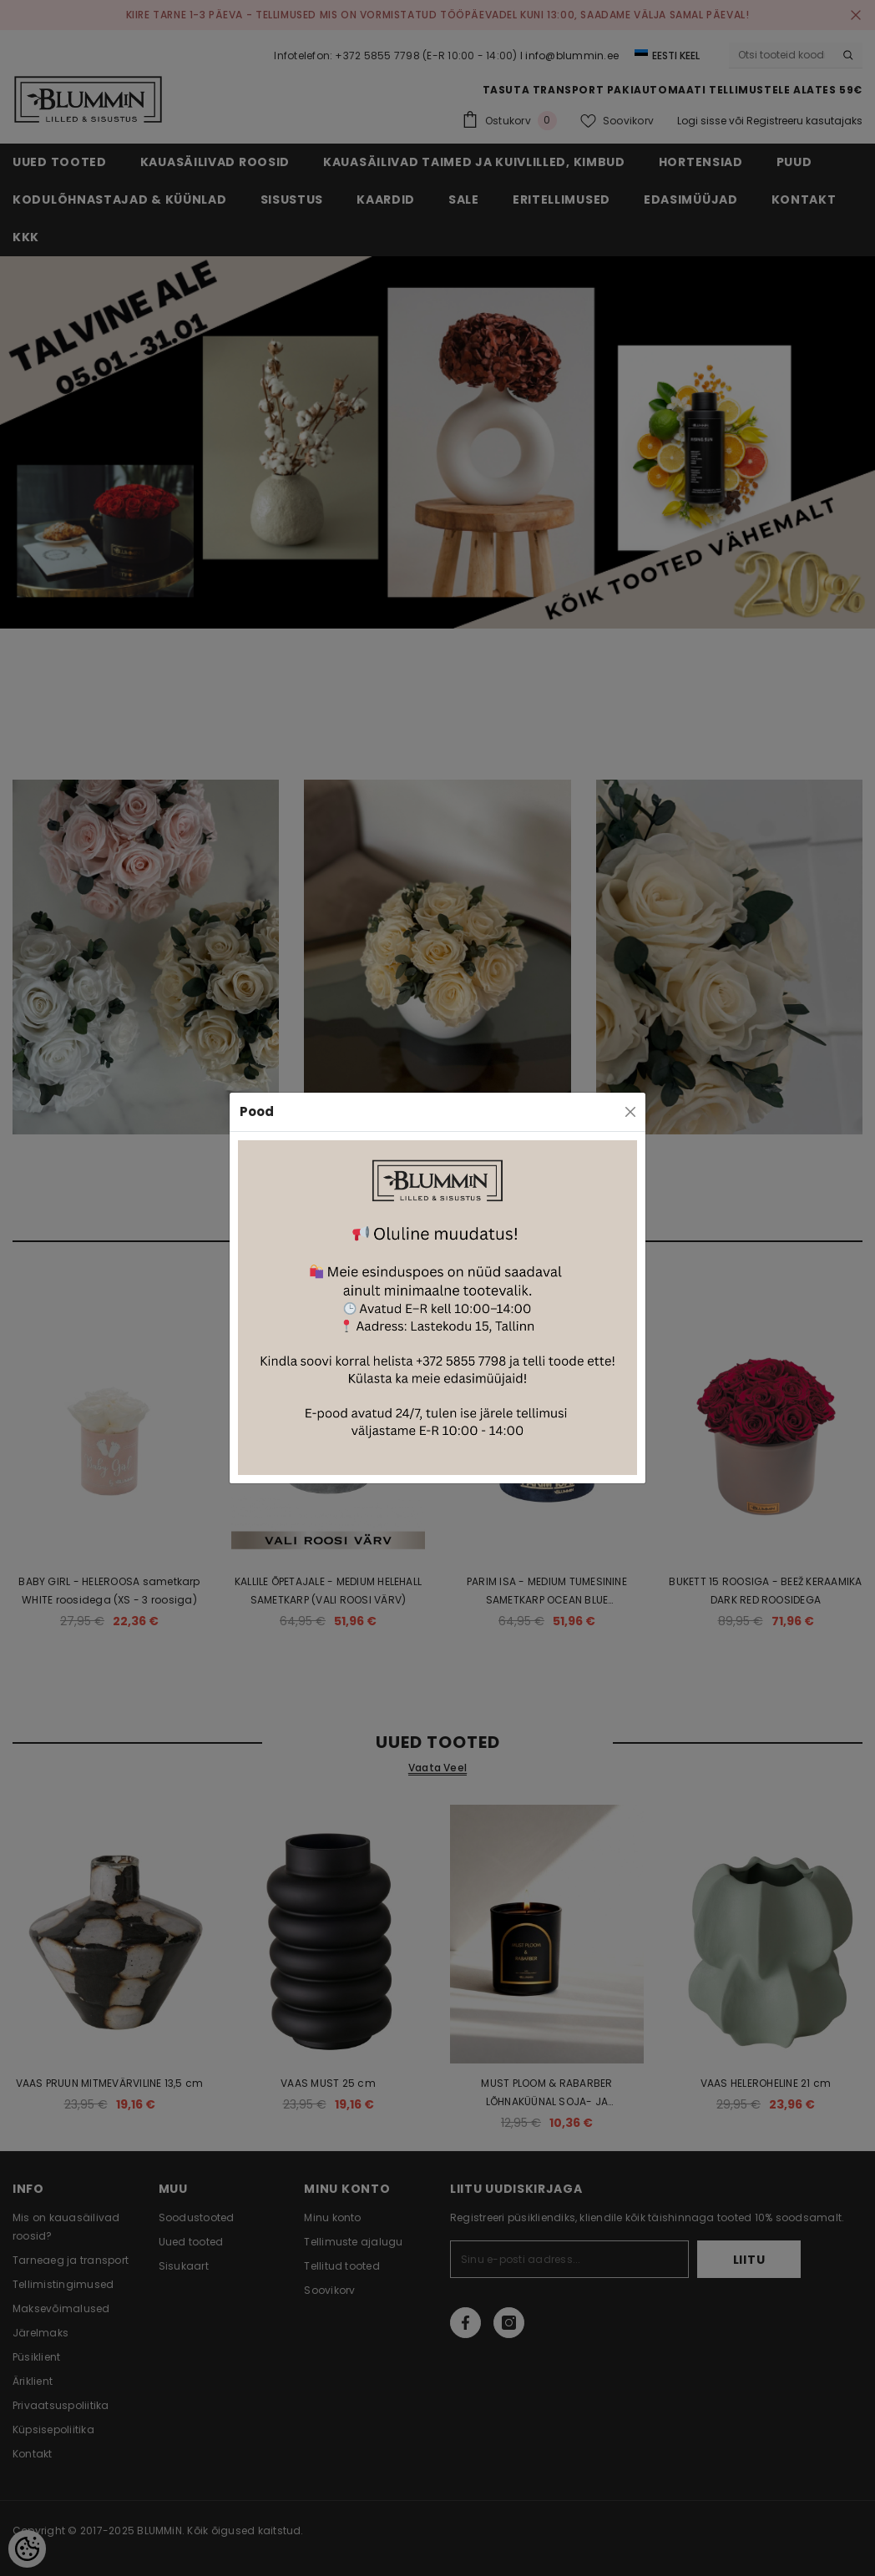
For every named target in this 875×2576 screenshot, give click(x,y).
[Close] (630, 1112)
